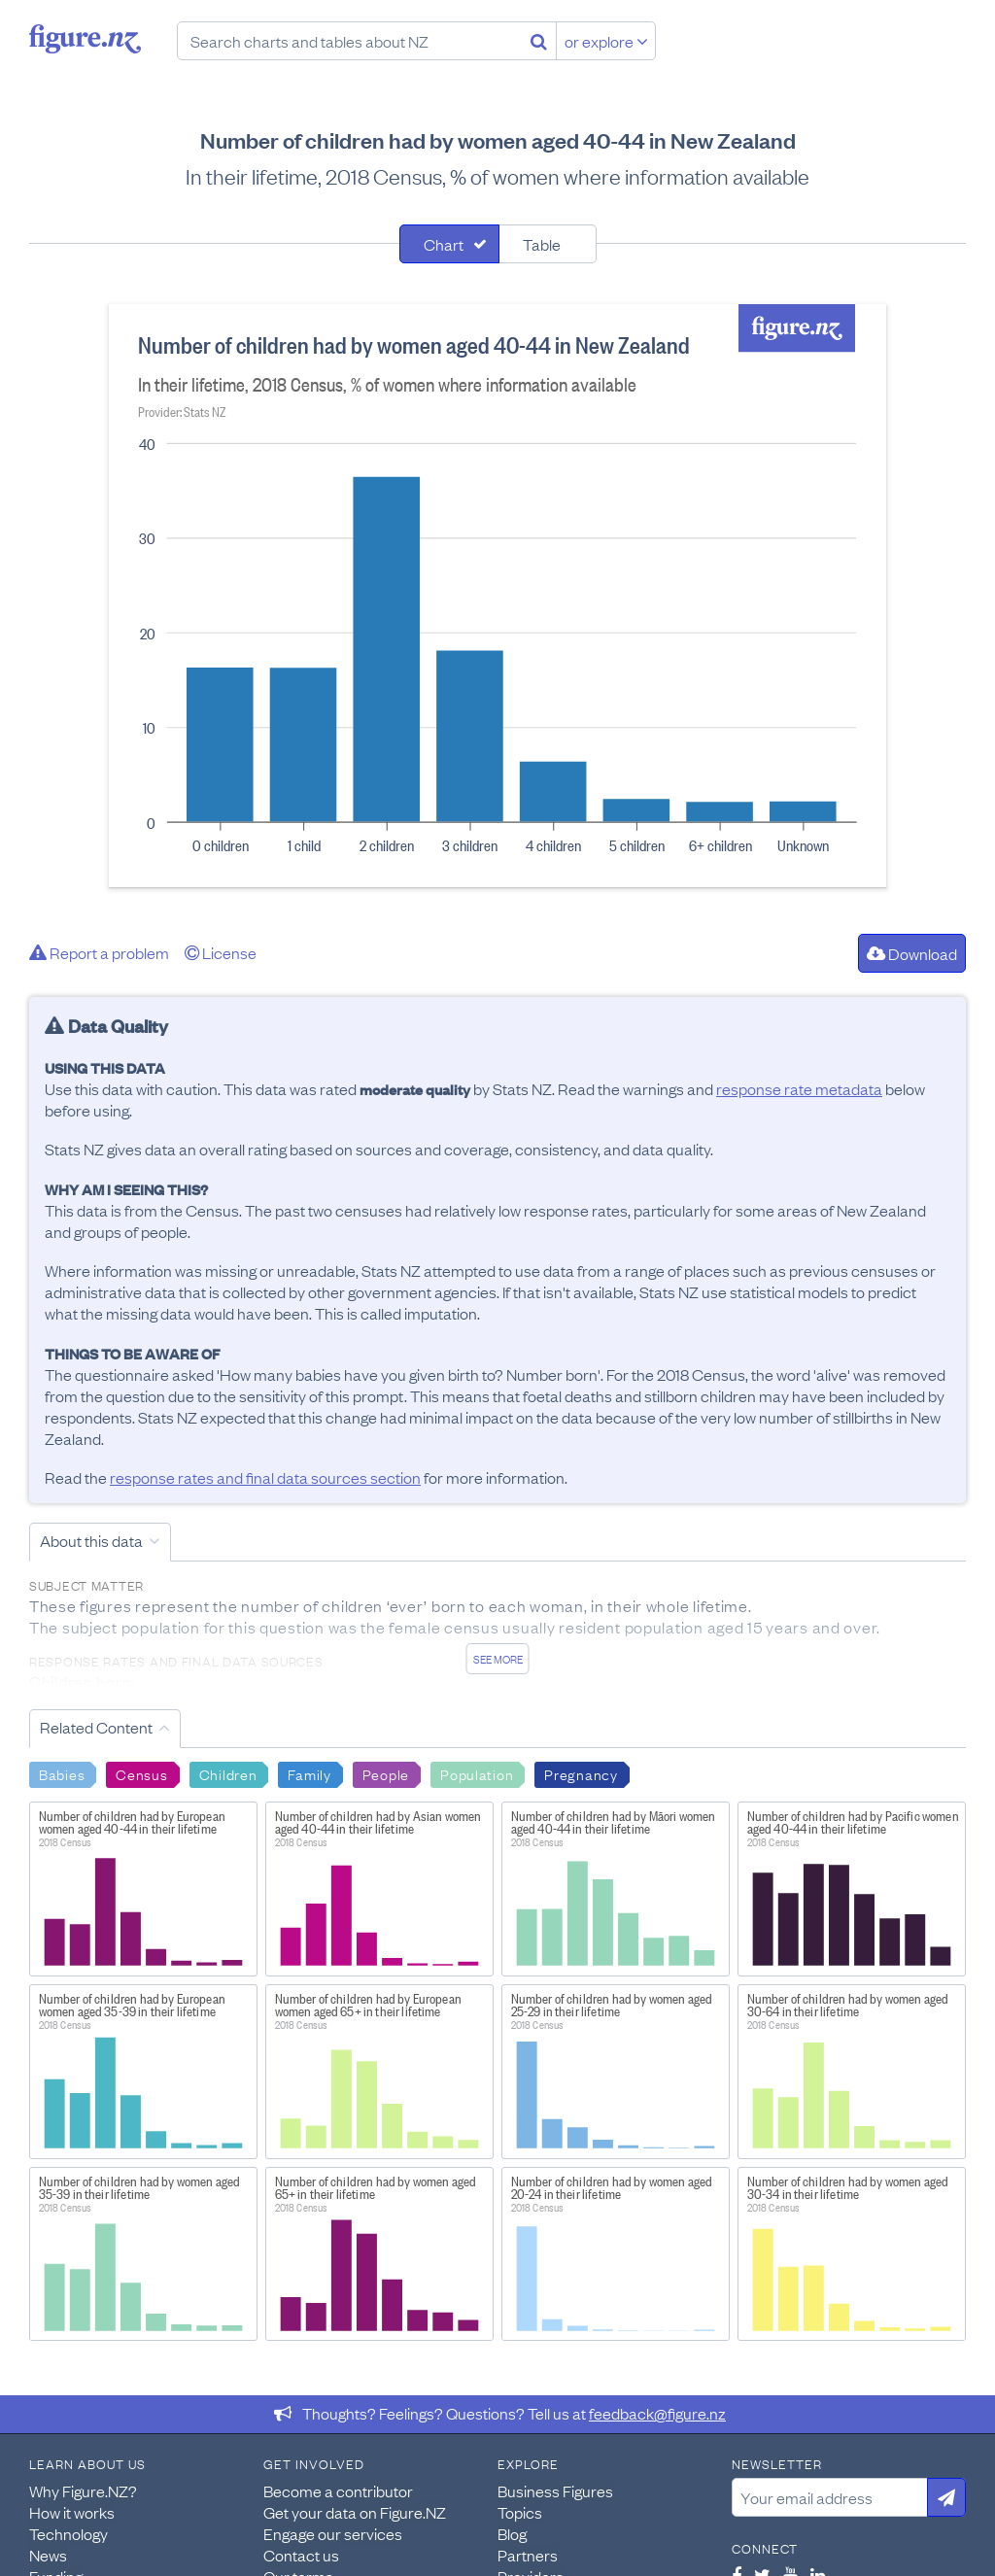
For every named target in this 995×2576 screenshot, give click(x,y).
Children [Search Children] (228, 1773)
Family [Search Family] (309, 1773)
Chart (443, 244)
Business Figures (555, 2490)
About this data (91, 1540)
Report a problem (99, 952)
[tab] (449, 243)
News (48, 2554)
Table (542, 244)
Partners (528, 2554)
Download (912, 953)
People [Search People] (385, 1773)
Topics (520, 2512)
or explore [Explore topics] (606, 41)
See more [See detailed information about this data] (498, 1658)
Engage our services (332, 2533)
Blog (512, 2533)
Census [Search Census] (141, 1773)
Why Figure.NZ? (83, 2490)
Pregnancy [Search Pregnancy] (580, 1773)
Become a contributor (338, 2490)
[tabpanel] (497, 595)
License (221, 952)
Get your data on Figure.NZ (354, 2512)
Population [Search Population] (476, 1773)
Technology (68, 2533)
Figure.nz (85, 38)
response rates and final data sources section (265, 1477)
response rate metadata (799, 1088)
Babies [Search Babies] (62, 1773)
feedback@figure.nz (657, 2412)
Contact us (301, 2554)
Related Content (96, 1726)
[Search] (539, 40)
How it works (72, 2512)
